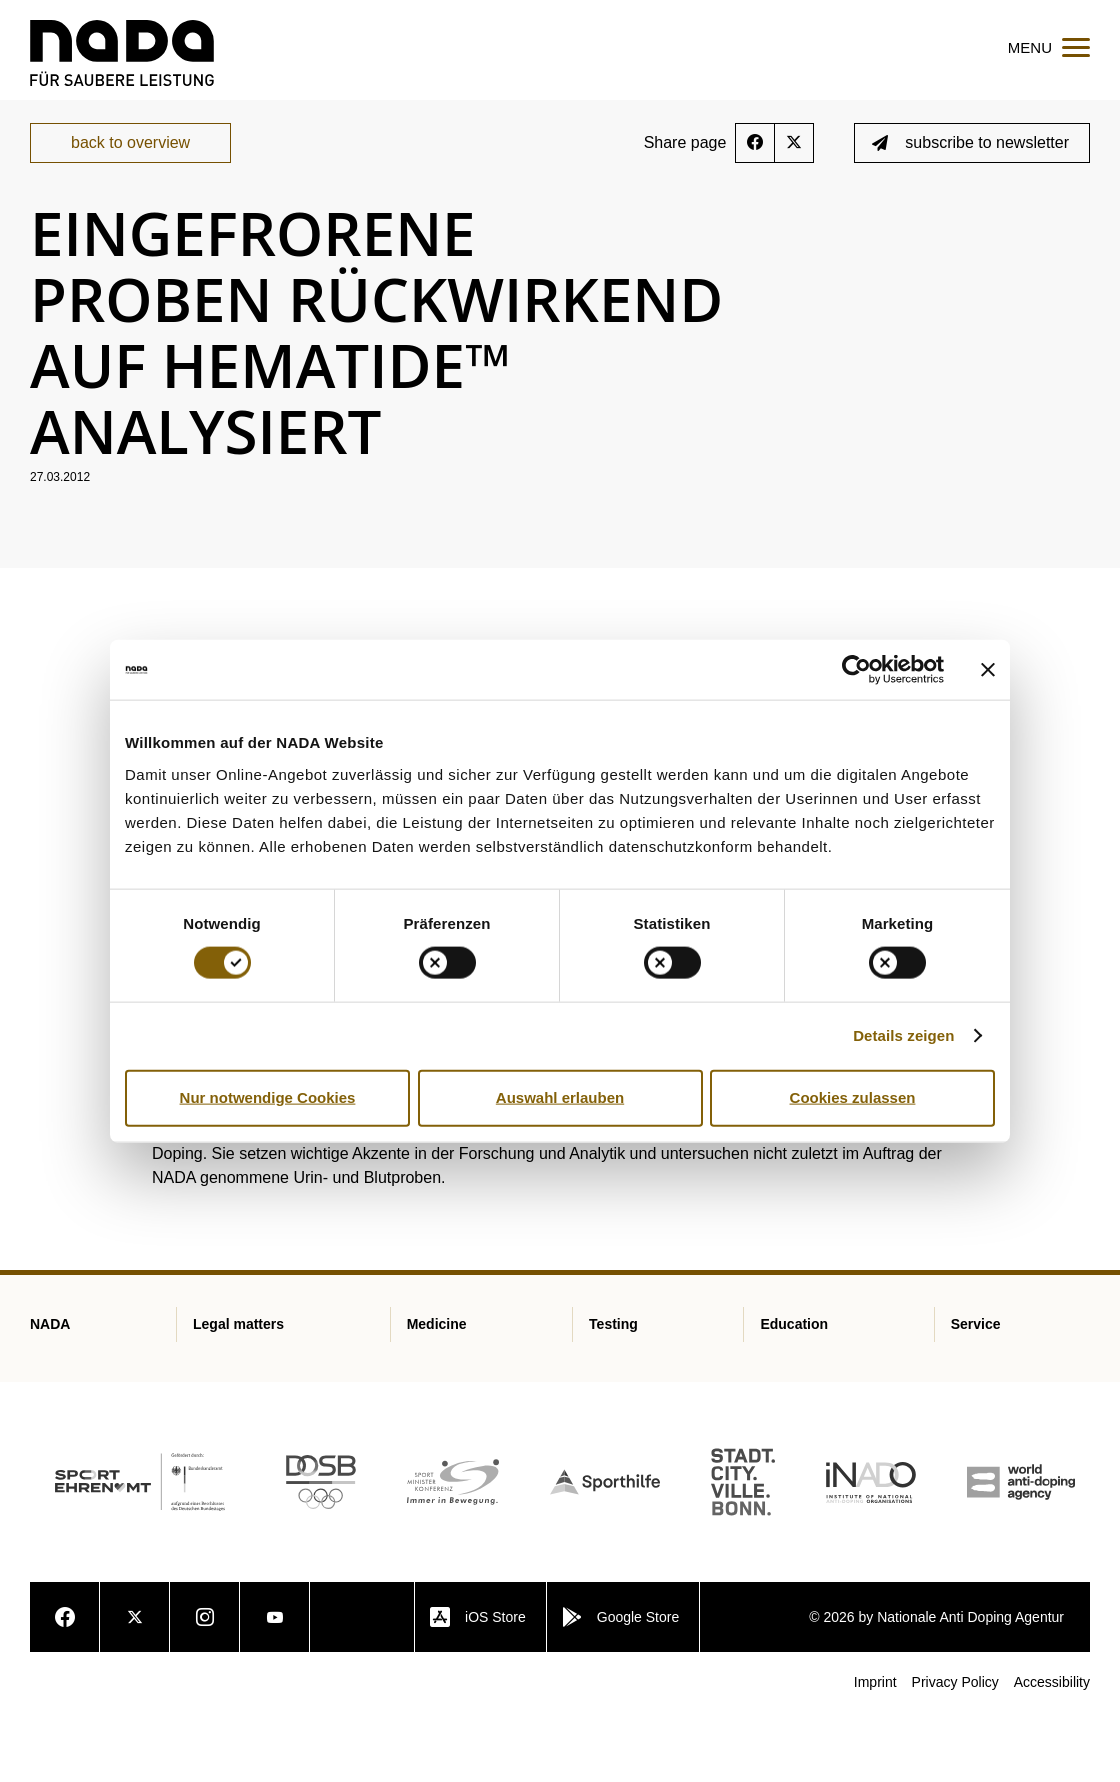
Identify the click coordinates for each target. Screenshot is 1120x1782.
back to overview (130, 211)
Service (127, 161)
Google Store (621, 1686)
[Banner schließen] (988, 670)
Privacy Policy (955, 1751)
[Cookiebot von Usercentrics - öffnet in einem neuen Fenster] (856, 670)
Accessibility (1052, 1751)
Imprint (875, 1751)
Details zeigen (903, 1035)
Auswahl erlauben (560, 1097)
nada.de (53, 161)
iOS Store (478, 1686)
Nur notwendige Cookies (268, 1097)
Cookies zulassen (853, 1097)
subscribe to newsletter (970, 211)
